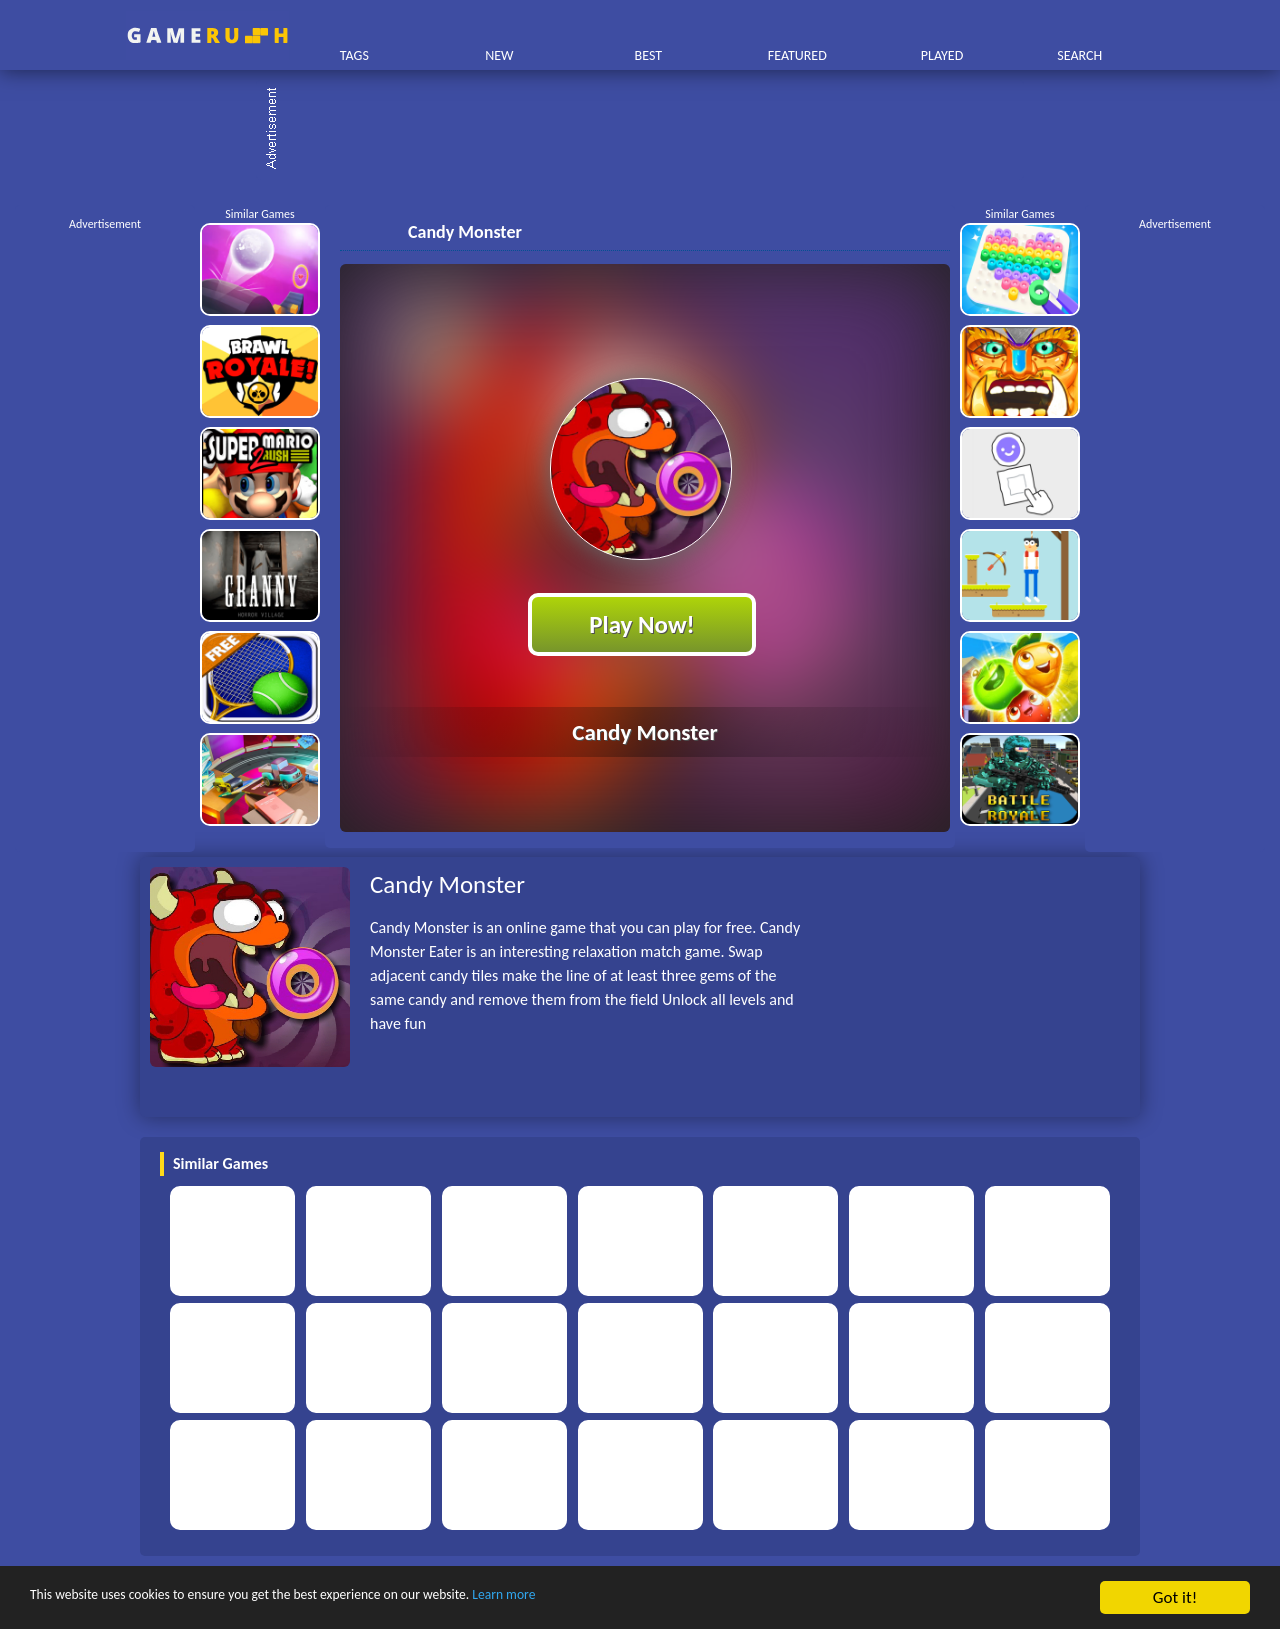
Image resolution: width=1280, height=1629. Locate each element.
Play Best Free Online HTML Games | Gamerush (207, 35)
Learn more (624, 1598)
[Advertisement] (650, 130)
